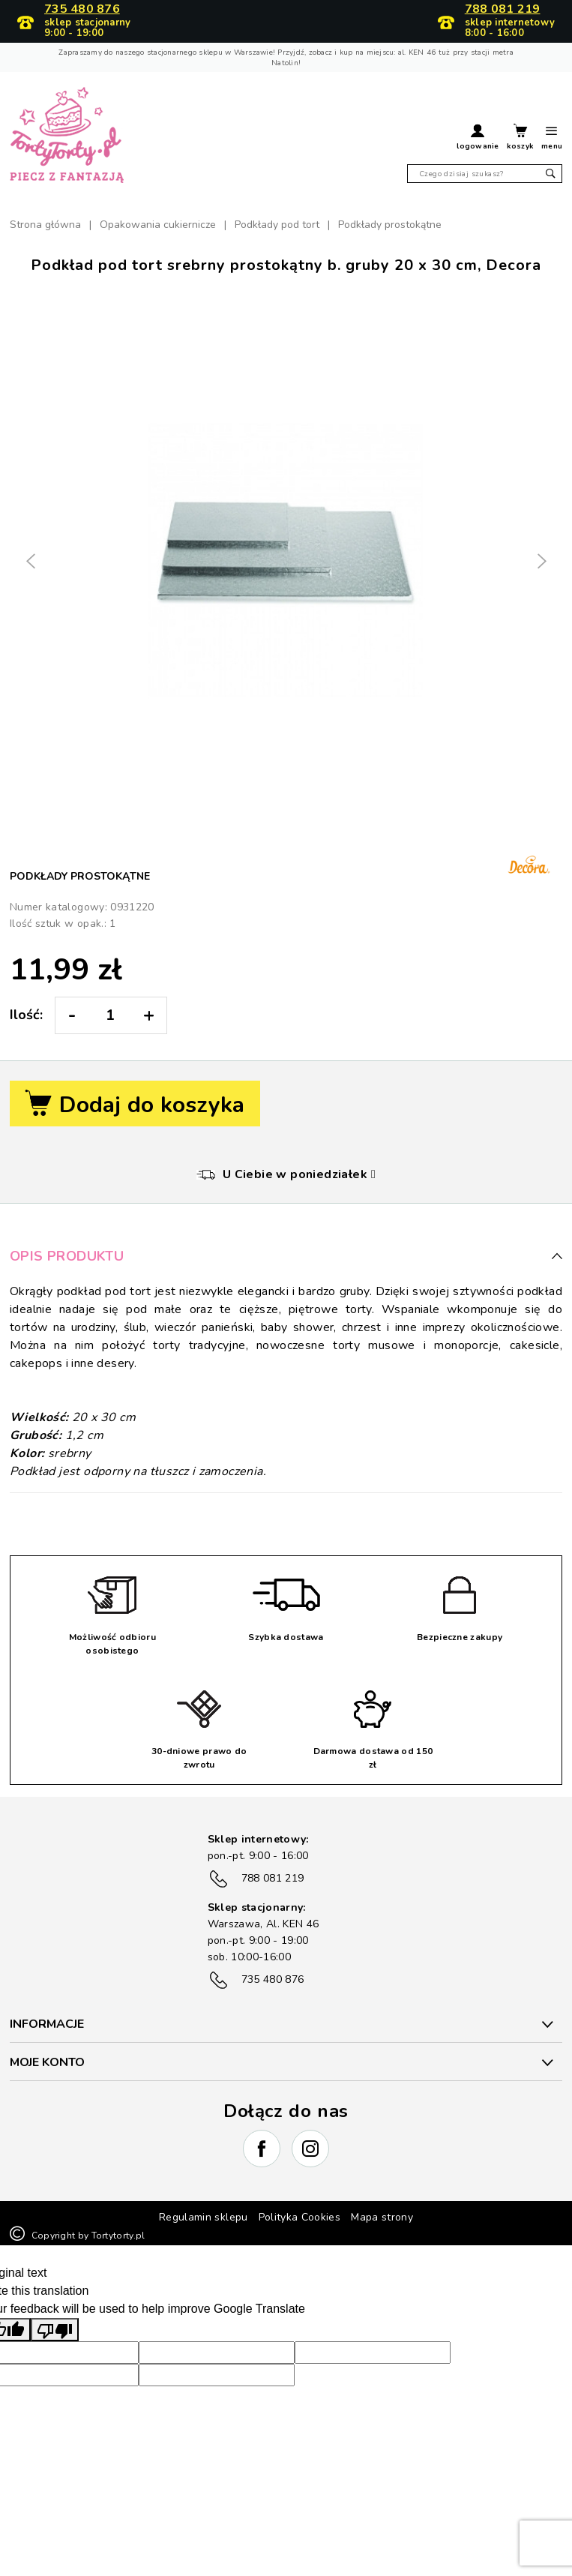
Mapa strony (382, 2217)
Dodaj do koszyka (134, 1105)
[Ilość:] (110, 1015)
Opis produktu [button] (286, 1256)
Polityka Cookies (300, 2217)
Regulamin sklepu (203, 2217)
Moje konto (47, 2062)
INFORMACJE (47, 2024)
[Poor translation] (55, 2329)
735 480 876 (82, 9)
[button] (478, 139)
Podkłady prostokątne (80, 876)
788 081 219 (503, 9)
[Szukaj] (484, 173)
